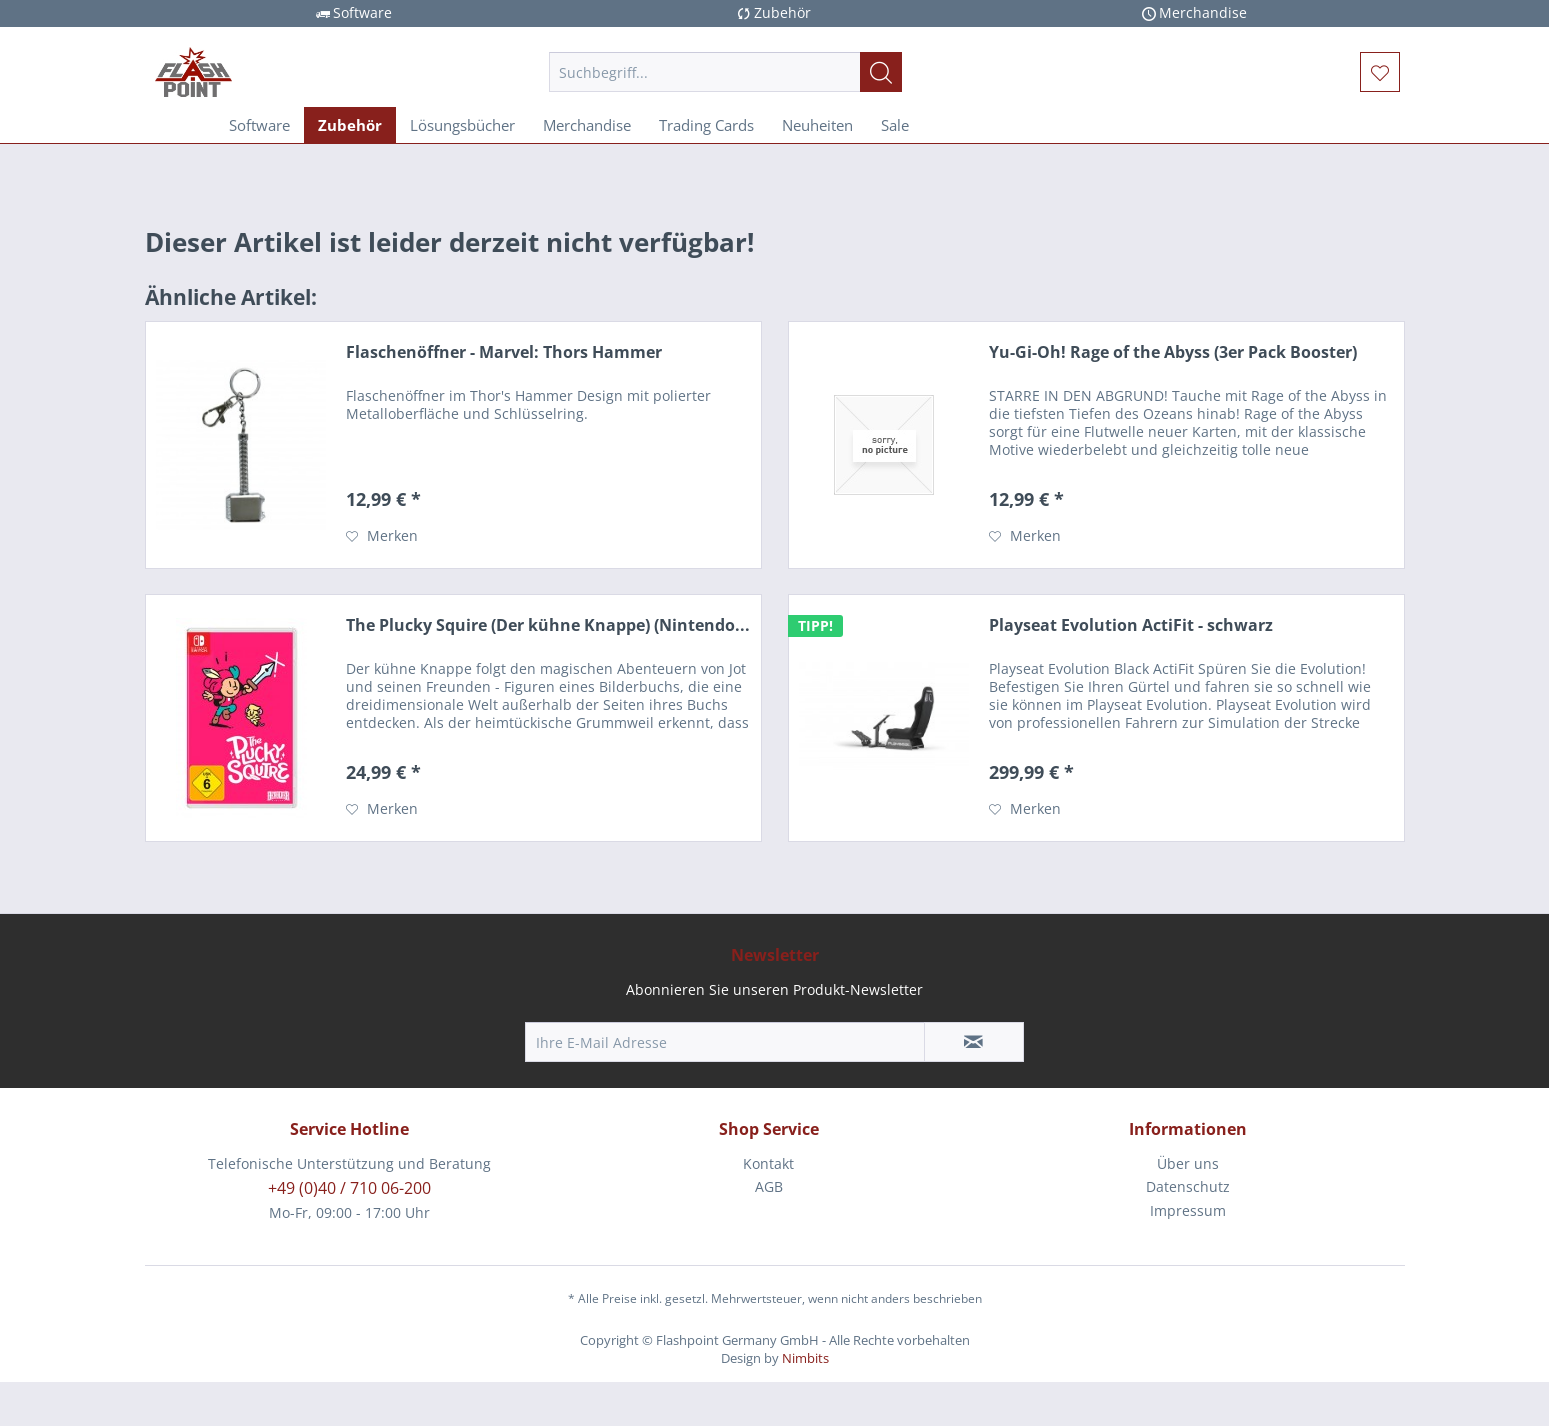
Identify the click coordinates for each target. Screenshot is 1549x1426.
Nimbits (805, 1358)
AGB (769, 1186)
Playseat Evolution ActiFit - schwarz (1131, 625)
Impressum (1188, 1210)
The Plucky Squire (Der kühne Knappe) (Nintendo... (548, 625)
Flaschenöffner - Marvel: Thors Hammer (504, 352)
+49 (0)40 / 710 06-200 (349, 1188)
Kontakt (768, 1163)
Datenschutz (1188, 1186)
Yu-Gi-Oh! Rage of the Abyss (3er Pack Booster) (1173, 352)
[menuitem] (725, 72)
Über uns (1188, 1163)
